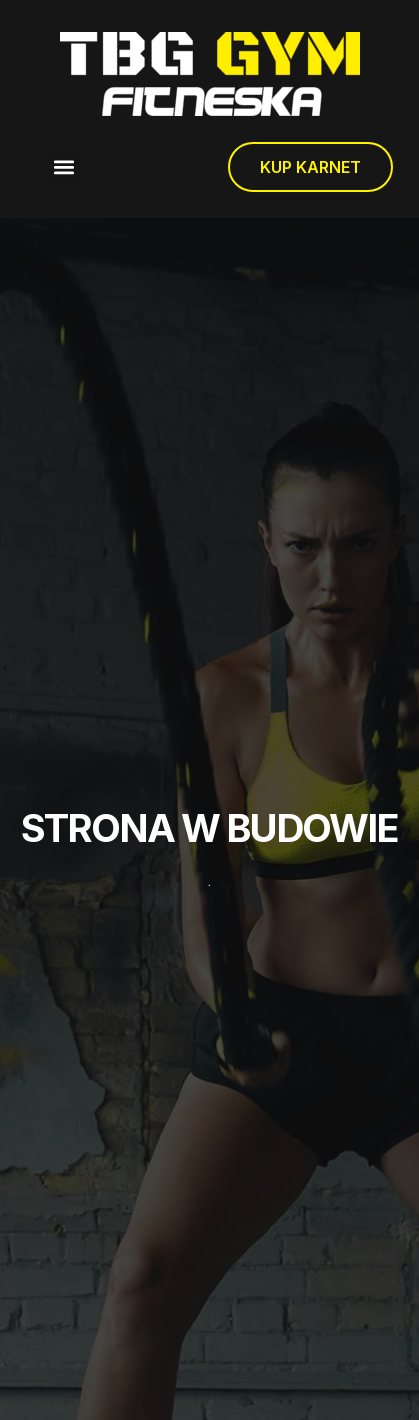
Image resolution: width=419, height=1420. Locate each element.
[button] (64, 167)
